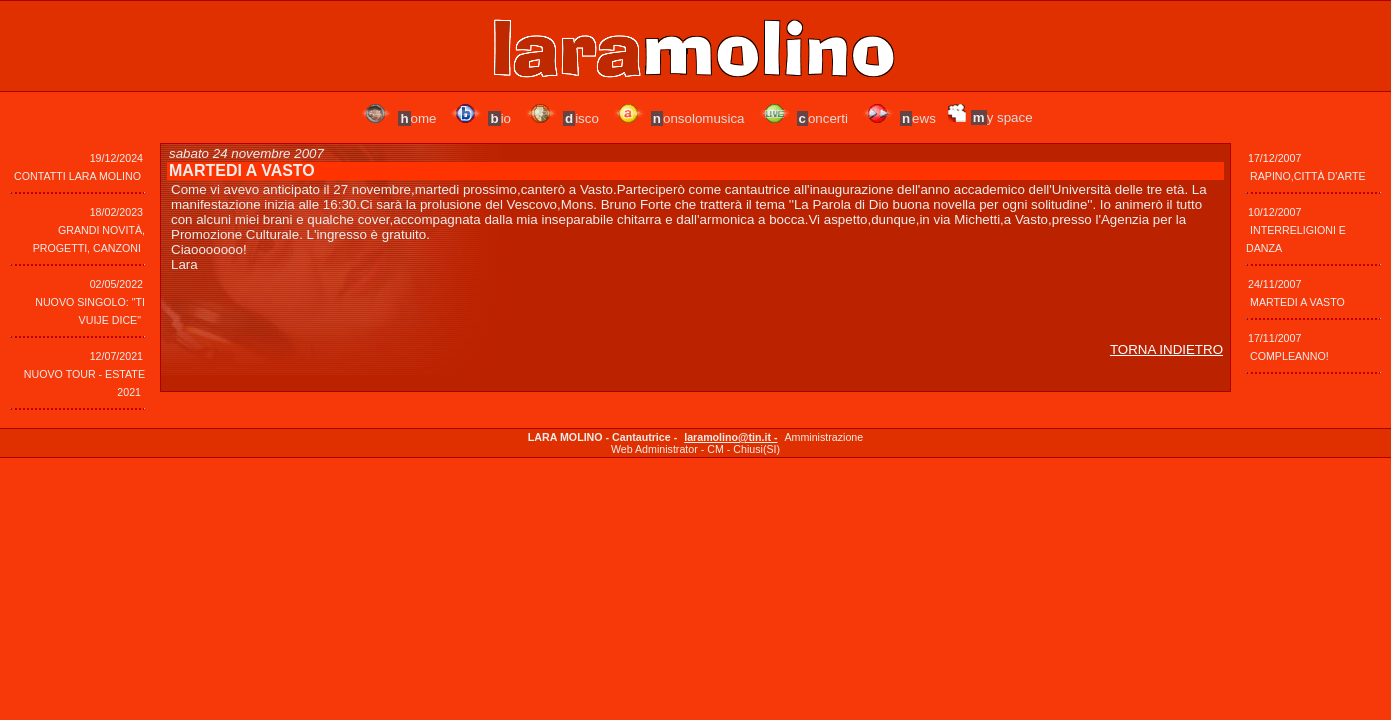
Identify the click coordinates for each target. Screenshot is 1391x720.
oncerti (822, 118)
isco (581, 118)
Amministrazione (823, 437)
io (499, 118)
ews (918, 118)
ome (417, 118)
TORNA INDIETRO (1166, 349)
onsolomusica (698, 118)
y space (1002, 117)
